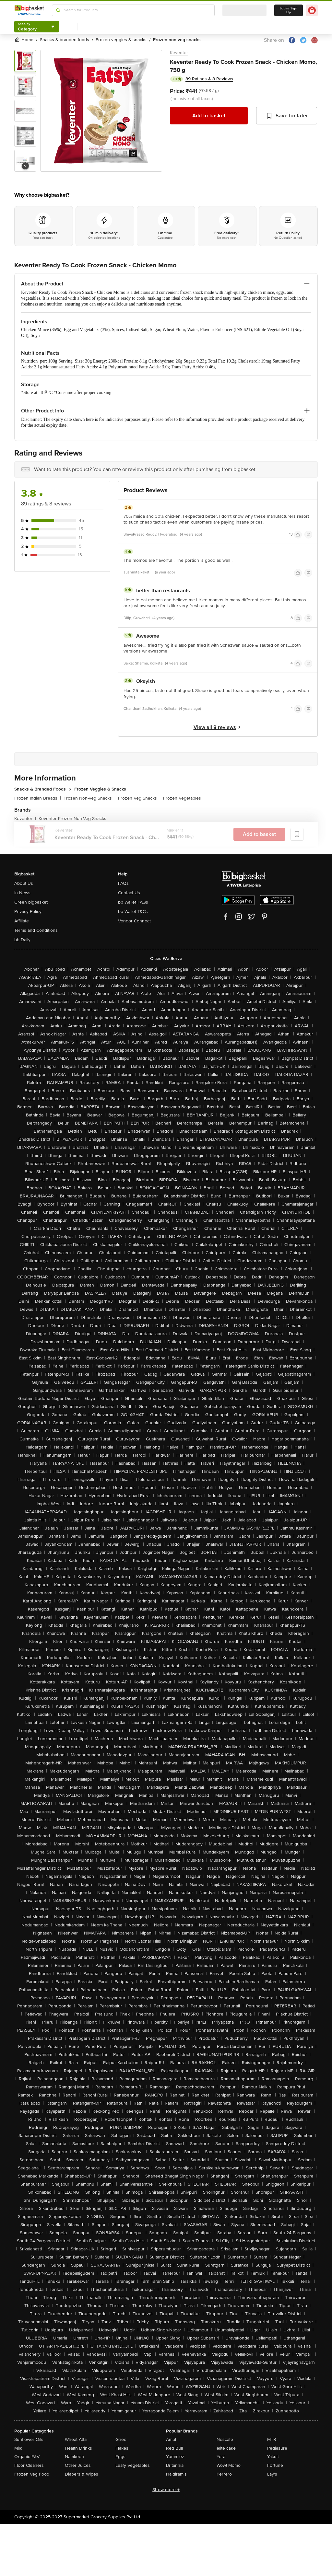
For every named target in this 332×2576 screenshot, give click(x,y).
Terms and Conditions (36, 930)
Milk (18, 2448)
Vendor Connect (134, 921)
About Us (23, 883)
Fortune (275, 2465)
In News (22, 892)
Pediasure (277, 2448)
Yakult (273, 2456)
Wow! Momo (229, 2465)
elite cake (226, 2448)
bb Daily (22, 939)
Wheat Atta (76, 2439)
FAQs (123, 883)
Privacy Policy (28, 911)
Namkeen (74, 2456)
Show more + (166, 2489)
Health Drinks (78, 2448)
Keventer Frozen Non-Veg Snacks (72, 818)
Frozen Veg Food (31, 2474)
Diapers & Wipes (81, 2474)
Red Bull (174, 2448)
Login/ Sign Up (288, 10)
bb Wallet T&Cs (133, 911)
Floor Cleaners (29, 2465)
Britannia (175, 2465)
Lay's (272, 2474)
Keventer (179, 52)
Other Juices (78, 2465)
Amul (171, 2439)
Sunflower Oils (28, 2439)
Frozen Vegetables (182, 798)
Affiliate (21, 921)
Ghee (120, 2439)
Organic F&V (27, 2456)
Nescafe (225, 2439)
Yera (221, 2456)
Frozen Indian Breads (37, 798)
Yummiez (175, 2456)
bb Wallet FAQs (133, 902)
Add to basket (208, 115)
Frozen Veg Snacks (139, 798)
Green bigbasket (31, 902)
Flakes (121, 2448)
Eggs (120, 2456)
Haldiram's (176, 2474)
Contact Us (129, 892)
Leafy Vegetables (132, 2465)
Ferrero (224, 2474)
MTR (271, 2439)
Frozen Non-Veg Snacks (89, 798)
